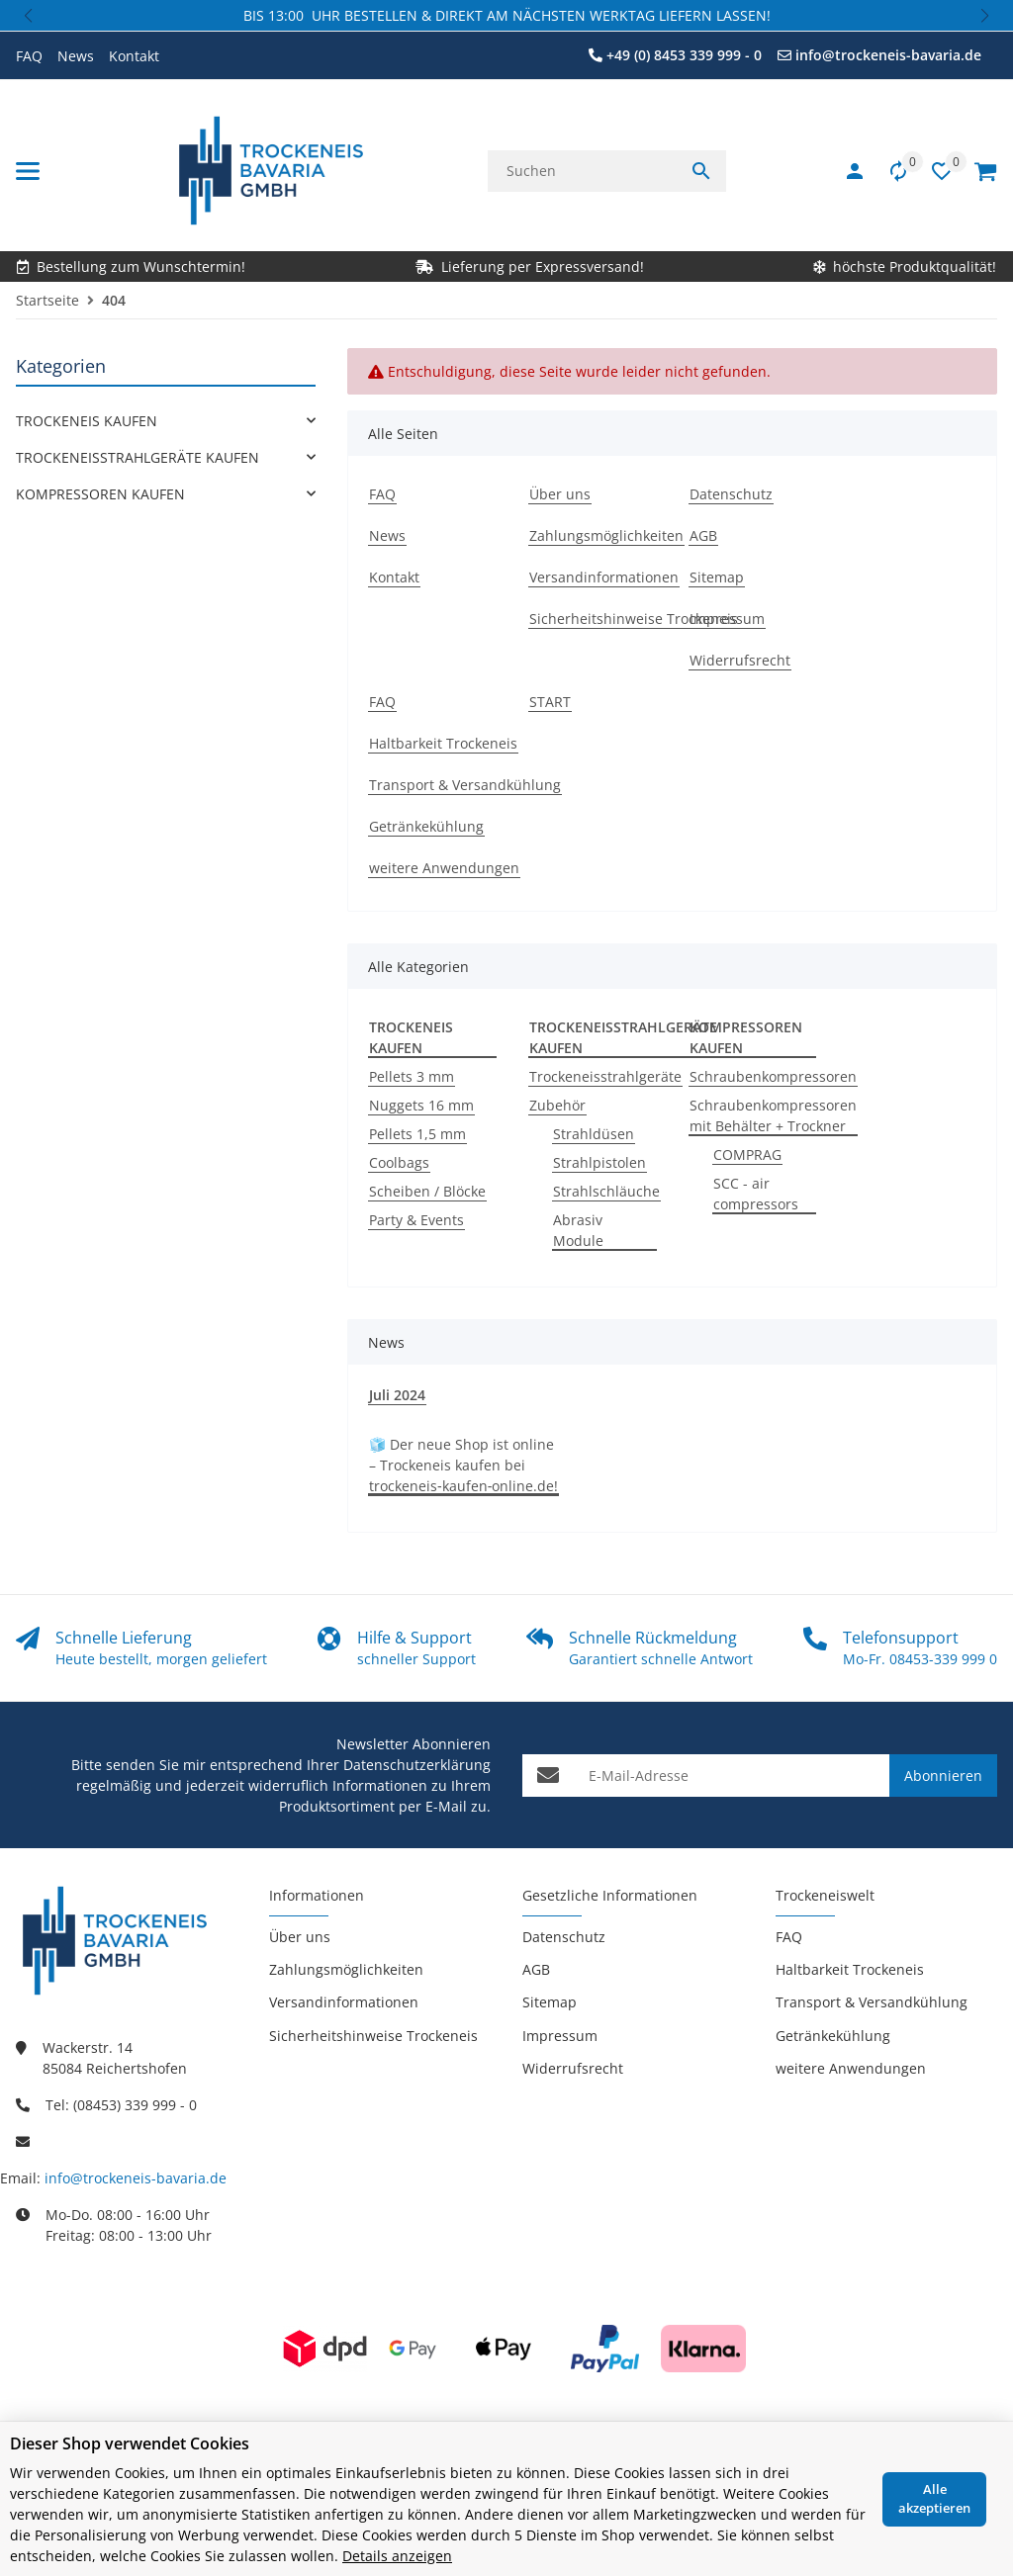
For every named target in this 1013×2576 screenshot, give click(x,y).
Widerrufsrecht (572, 2068)
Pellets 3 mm (411, 1076)
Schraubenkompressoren (773, 1076)
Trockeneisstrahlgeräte (605, 1076)
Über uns (299, 1936)
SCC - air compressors (755, 1193)
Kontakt (134, 55)
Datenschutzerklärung (417, 1764)
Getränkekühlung (833, 2035)
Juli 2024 (397, 1394)
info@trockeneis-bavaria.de (888, 54)
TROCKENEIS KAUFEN (86, 420)
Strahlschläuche (606, 1191)
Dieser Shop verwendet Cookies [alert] (129, 2443)
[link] (166, 420)
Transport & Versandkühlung (871, 2002)
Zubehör (557, 1105)
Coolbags (399, 1162)
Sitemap (549, 2002)
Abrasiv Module (578, 1230)
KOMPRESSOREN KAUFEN (100, 494)
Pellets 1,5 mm (417, 1133)
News (75, 55)
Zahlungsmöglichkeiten (346, 1969)
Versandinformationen (343, 2002)
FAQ (29, 55)
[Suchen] (582, 170)
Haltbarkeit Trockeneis (850, 1969)
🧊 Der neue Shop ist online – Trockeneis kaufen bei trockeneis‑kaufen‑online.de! (463, 1465)
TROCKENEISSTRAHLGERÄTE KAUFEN (137, 457)
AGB (536, 1969)
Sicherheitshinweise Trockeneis (373, 2035)
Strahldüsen (593, 1133)
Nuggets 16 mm (421, 1105)
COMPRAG (747, 1154)
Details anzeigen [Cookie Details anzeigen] (397, 2555)
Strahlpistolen (599, 1162)
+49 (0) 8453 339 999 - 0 (684, 54)
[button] (30, 15)
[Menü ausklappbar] (28, 171)
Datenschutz (563, 1936)
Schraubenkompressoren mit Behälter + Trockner (773, 1115)
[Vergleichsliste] (888, 171)
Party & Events (416, 1219)
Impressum (560, 2035)
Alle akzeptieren (934, 2499)
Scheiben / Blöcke (427, 1191)
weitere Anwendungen (851, 2068)
